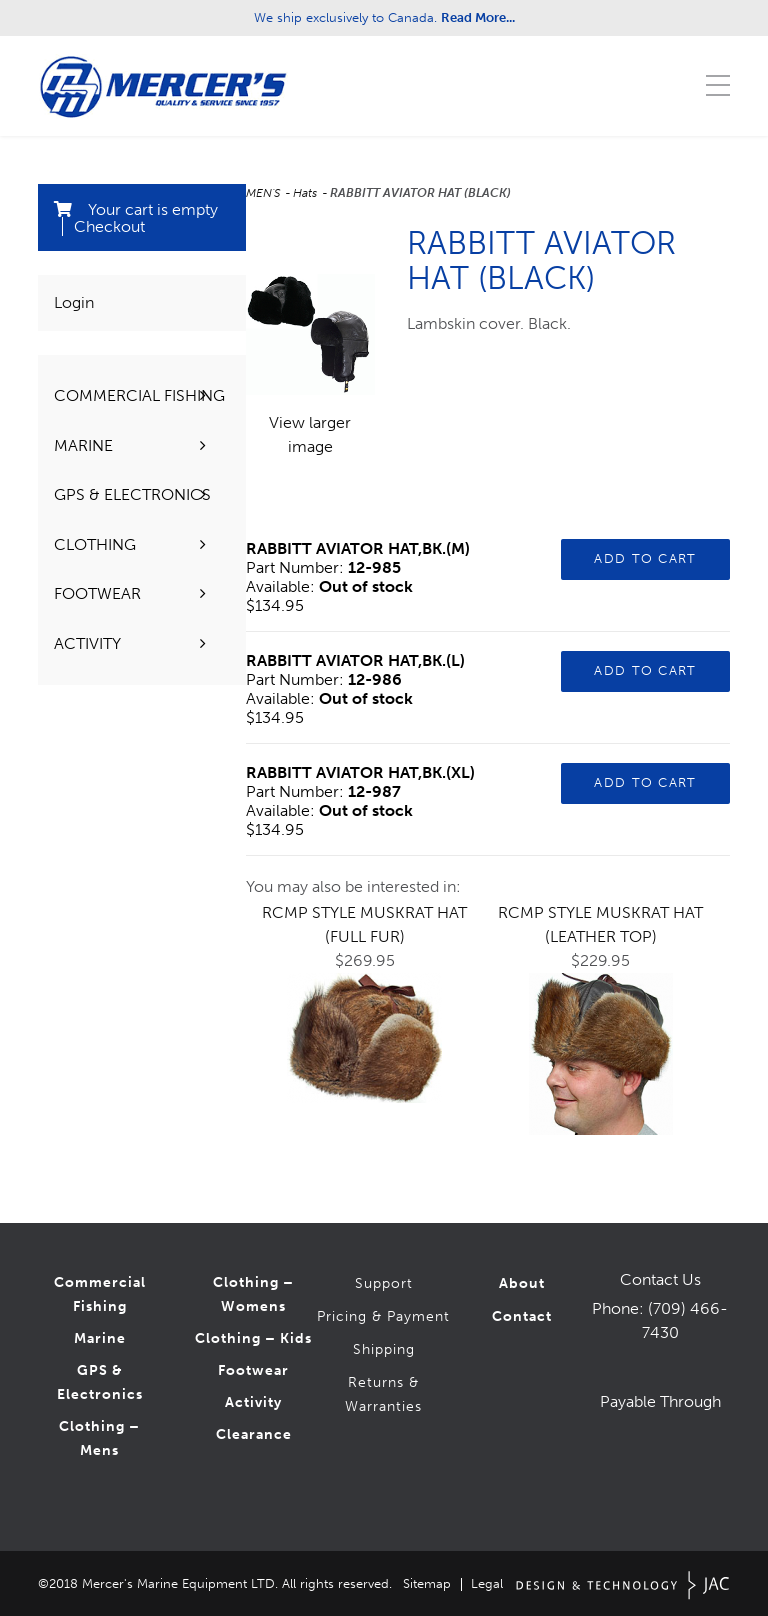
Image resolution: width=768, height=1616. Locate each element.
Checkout (109, 226)
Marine (100, 1338)
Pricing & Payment (383, 1316)
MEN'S (264, 193)
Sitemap (427, 1583)
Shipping (384, 1349)
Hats (306, 193)
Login (74, 302)
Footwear (253, 1370)
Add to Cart (645, 558)
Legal (487, 1583)
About (522, 1283)
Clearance (254, 1434)
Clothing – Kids (253, 1338)
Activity (253, 1402)
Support (384, 1283)
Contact (522, 1316)
